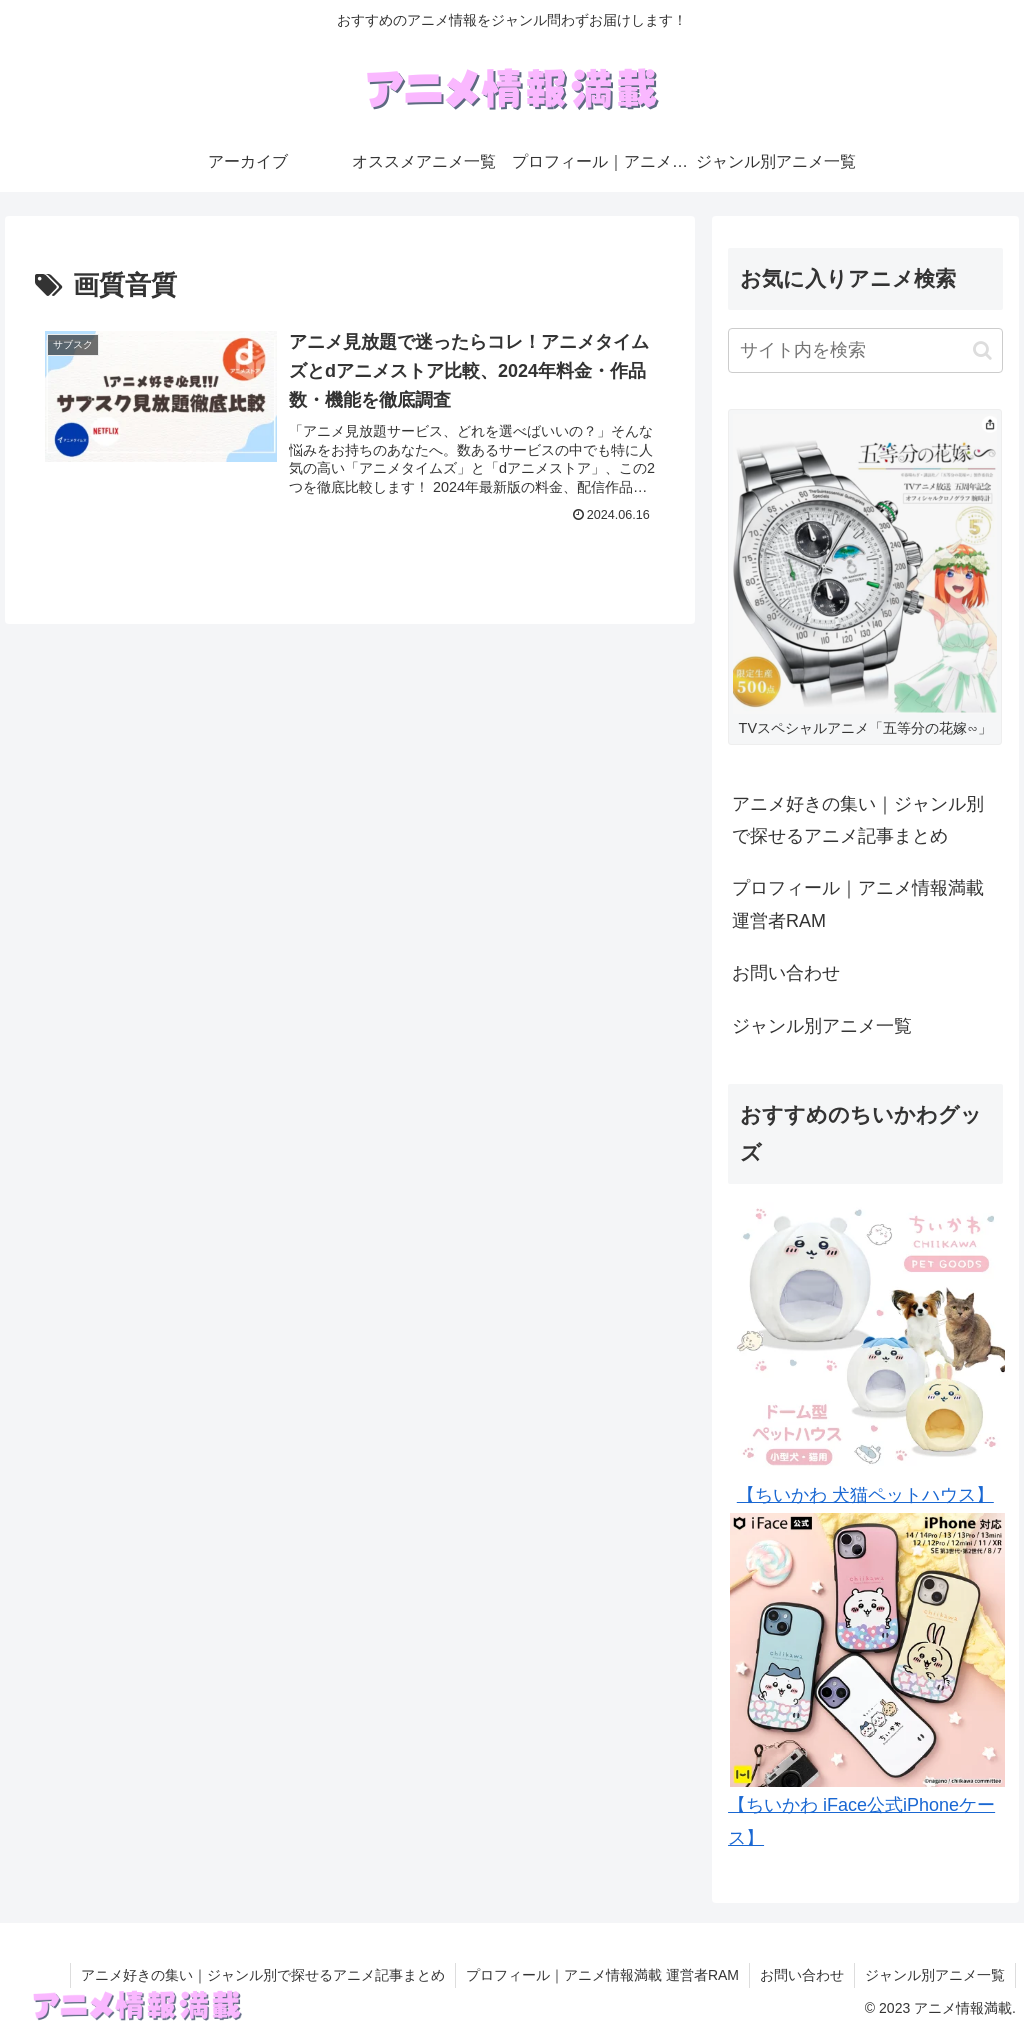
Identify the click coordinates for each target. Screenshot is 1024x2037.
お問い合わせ (786, 973)
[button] (982, 350)
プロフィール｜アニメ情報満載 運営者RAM (858, 904)
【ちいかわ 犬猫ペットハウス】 (865, 1495)
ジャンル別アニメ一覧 (822, 1026)
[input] (865, 350)
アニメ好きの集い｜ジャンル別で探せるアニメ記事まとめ (858, 820)
